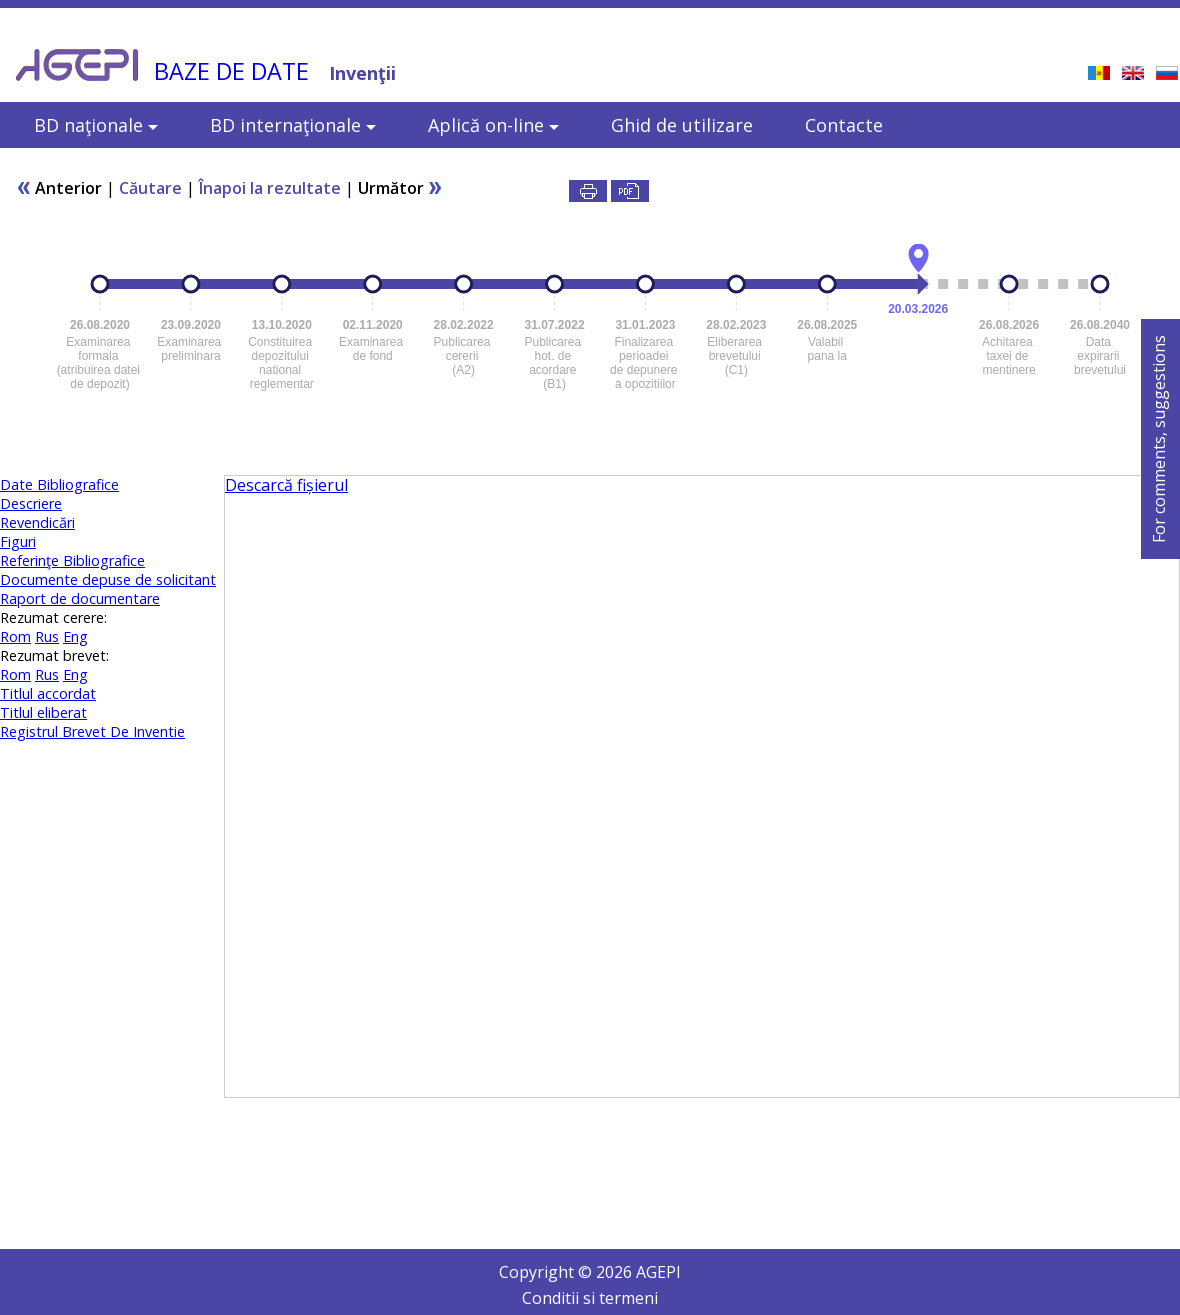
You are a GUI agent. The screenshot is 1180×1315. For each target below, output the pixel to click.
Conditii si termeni (590, 1298)
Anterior (59, 188)
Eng (75, 636)
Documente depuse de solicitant (108, 579)
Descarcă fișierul (286, 485)
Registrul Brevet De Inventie (92, 731)
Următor (400, 188)
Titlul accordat (48, 693)
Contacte (844, 125)
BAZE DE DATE (231, 71)
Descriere (31, 503)
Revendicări (37, 522)
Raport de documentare (80, 598)
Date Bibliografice (59, 484)
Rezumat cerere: (53, 617)
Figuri (18, 541)
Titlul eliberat (43, 712)
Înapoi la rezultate (270, 188)
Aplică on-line (493, 125)
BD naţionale (96, 125)
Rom (15, 636)
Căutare (150, 188)
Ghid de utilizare (682, 125)
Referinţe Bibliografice (72, 560)
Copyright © (547, 1272)
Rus (47, 636)
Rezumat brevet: (54, 655)
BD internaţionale (293, 125)
